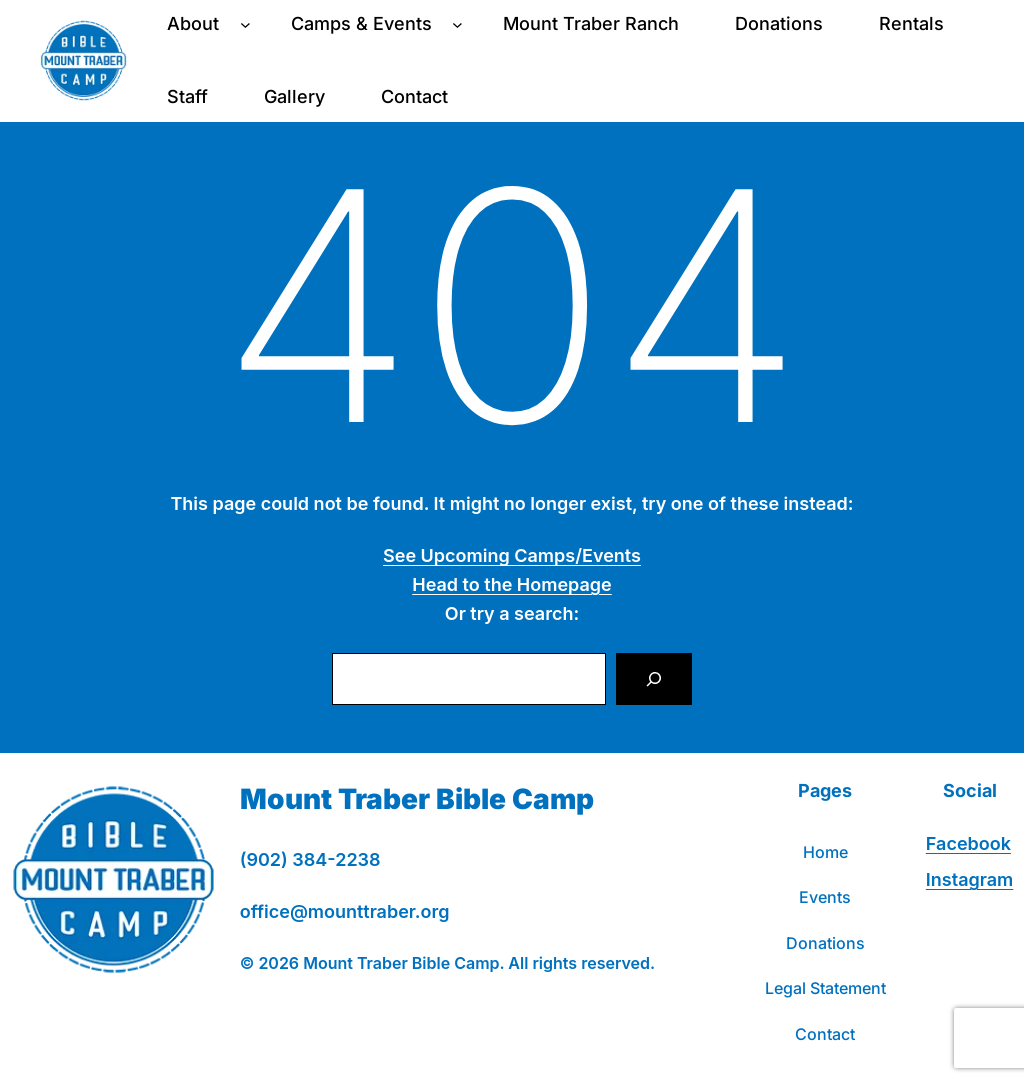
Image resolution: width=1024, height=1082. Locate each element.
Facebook (968, 843)
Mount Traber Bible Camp (417, 799)
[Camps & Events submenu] (457, 24)
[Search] (654, 679)
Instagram (969, 879)
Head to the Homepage (511, 584)
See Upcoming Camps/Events (512, 555)
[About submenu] (245, 24)
